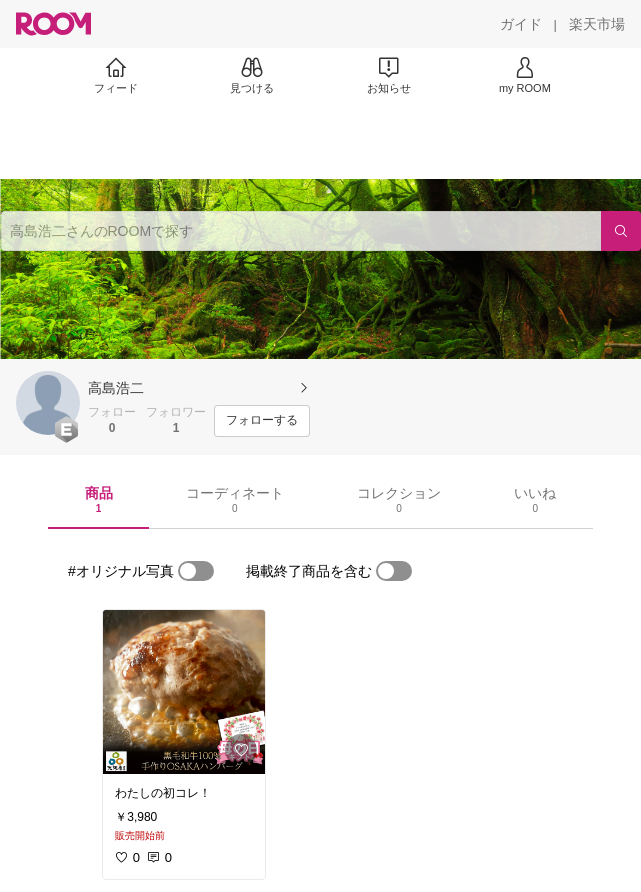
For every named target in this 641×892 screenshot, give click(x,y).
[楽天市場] (597, 24)
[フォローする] (262, 421)
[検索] (621, 231)
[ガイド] (521, 24)
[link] (184, 692)
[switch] (196, 571)
